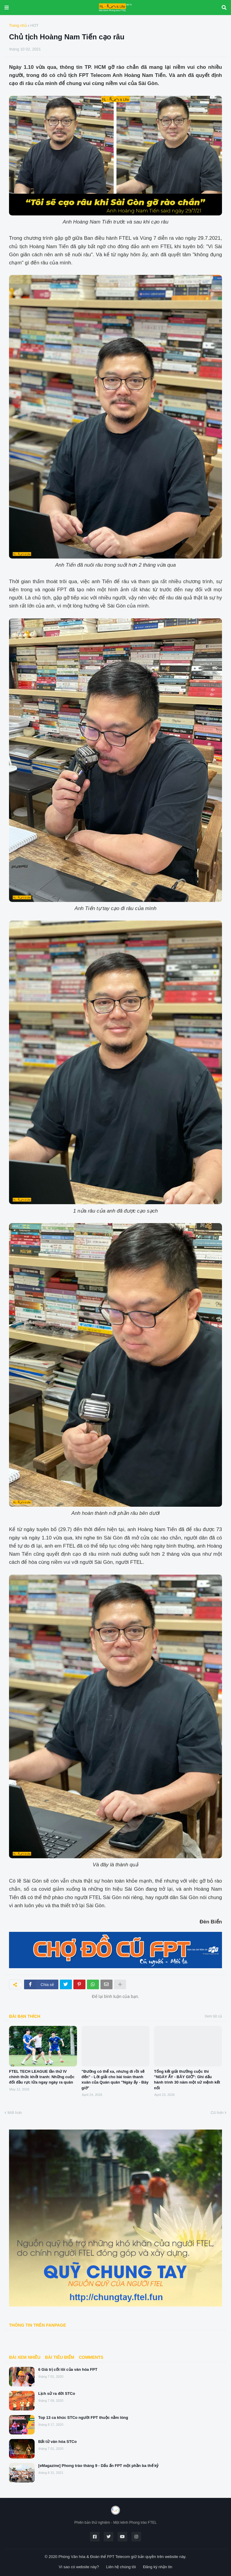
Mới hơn (15, 2112)
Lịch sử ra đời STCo (56, 2393)
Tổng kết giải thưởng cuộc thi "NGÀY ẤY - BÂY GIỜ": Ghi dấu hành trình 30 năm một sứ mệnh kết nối (187, 2079)
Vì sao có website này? (79, 2567)
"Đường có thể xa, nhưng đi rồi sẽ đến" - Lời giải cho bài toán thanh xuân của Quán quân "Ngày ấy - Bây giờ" (115, 2079)
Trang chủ (18, 25)
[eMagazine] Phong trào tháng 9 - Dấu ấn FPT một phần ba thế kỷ (98, 2465)
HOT (34, 25)
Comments (91, 2357)
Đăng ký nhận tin (157, 2567)
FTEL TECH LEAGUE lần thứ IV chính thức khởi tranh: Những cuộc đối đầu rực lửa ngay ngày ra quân (41, 2076)
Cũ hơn (217, 2112)
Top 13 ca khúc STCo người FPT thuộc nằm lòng (83, 2417)
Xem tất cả (213, 2016)
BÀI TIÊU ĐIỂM (59, 2357)
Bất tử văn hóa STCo (57, 2441)
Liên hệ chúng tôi (121, 2567)
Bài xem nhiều (24, 2357)
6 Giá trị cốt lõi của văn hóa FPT (67, 2369)
